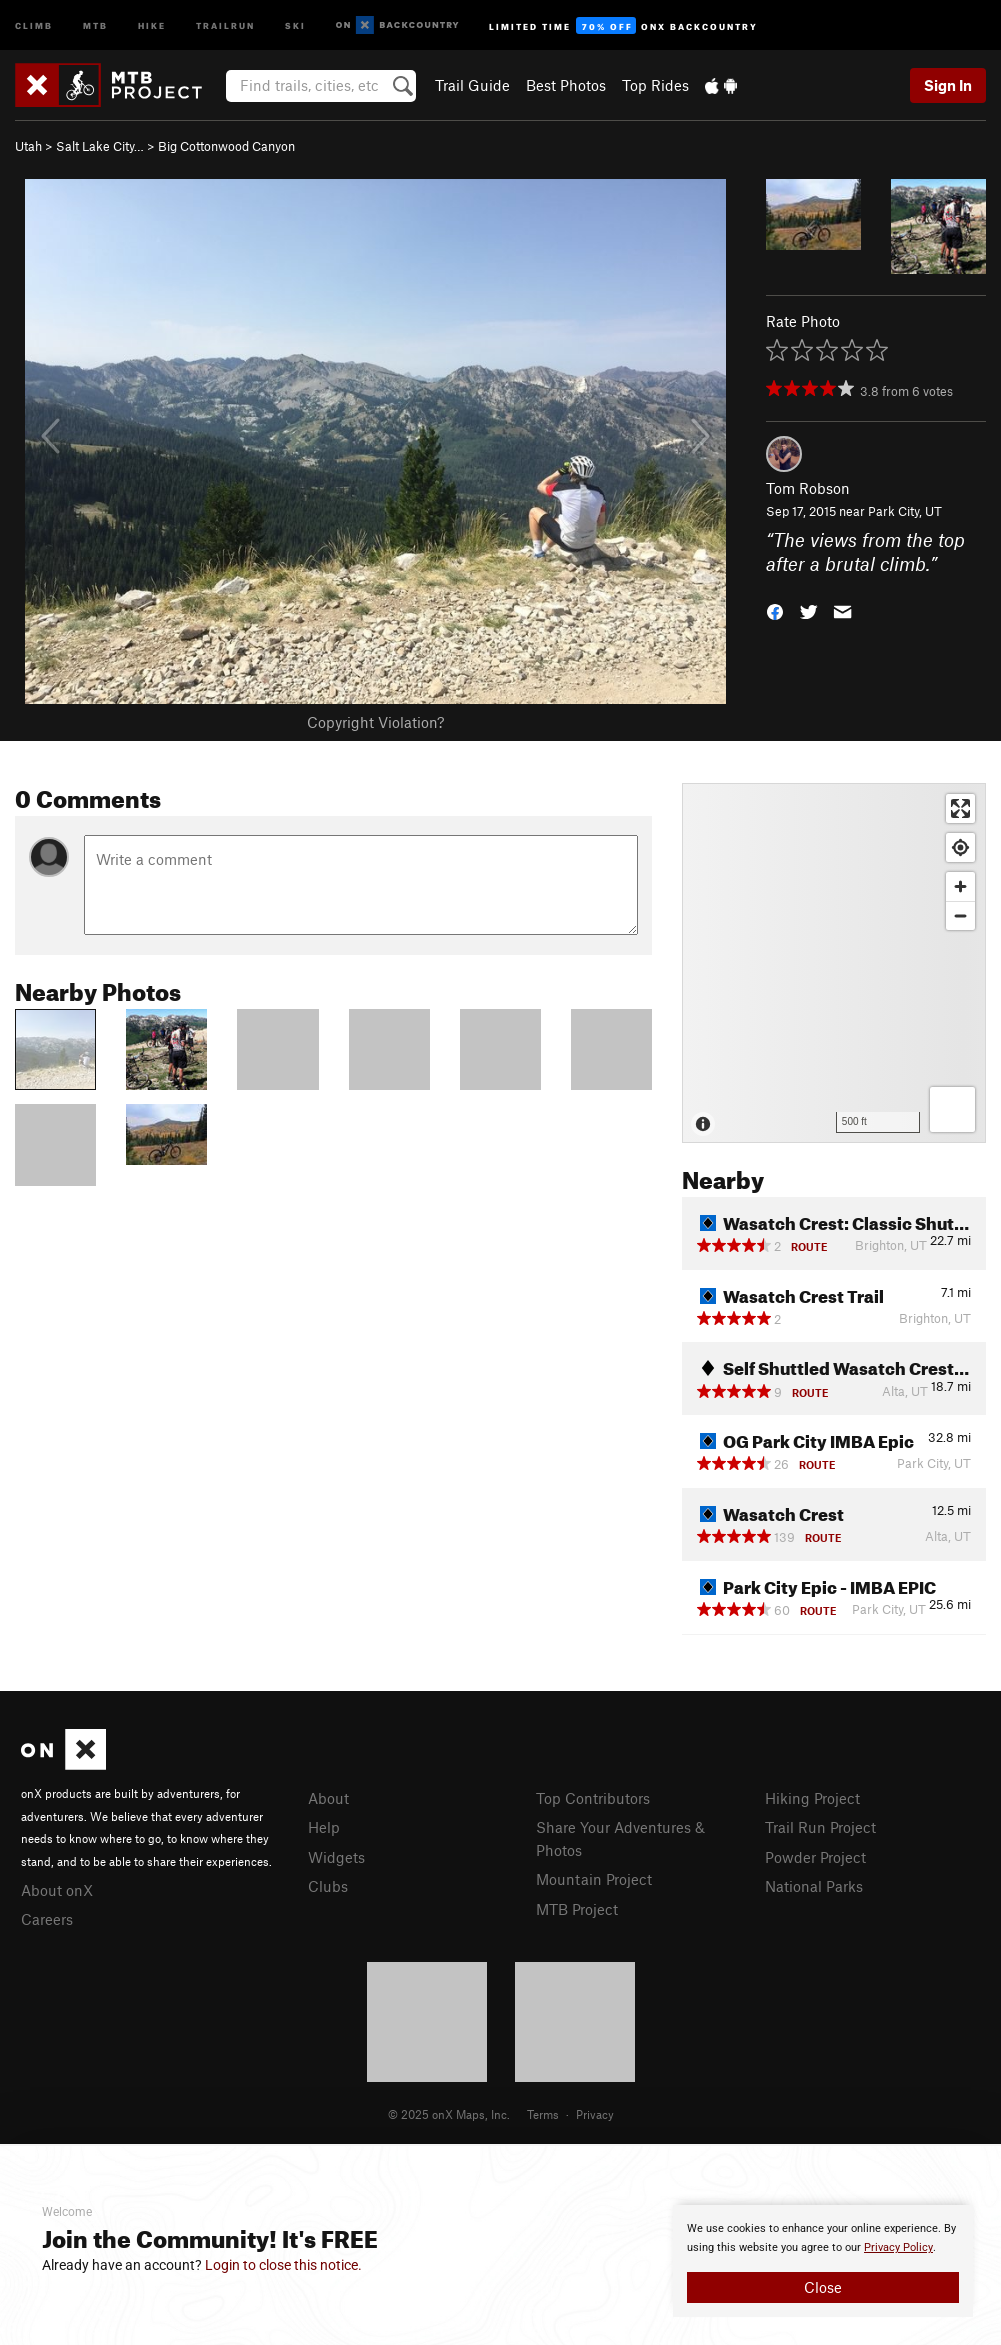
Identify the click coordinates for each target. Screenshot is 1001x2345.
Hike (152, 24)
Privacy (595, 2114)
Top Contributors (593, 1798)
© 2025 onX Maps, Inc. (449, 2114)
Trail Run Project (820, 1827)
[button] (775, 610)
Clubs (328, 1886)
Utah (28, 146)
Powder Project (815, 1857)
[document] (823, 2261)
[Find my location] (960, 847)
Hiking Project (812, 1798)
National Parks (814, 1886)
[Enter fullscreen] (960, 808)
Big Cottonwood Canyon (226, 146)
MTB (95, 24)
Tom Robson (808, 488)
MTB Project (577, 1909)
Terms (543, 2114)
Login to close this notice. (283, 2265)
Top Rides (655, 85)
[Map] (834, 963)
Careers (47, 1919)
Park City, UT (905, 511)
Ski (295, 24)
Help (324, 1827)
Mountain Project (594, 1879)
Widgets (336, 1857)
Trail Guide (472, 85)
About (328, 1798)
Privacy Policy (898, 2247)
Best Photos (566, 85)
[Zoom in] (960, 886)
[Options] (952, 1109)
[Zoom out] (960, 915)
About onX (57, 1890)
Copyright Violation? (375, 722)
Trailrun (225, 24)
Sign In (948, 85)
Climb (34, 24)
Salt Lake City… (100, 146)
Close (823, 2287)
